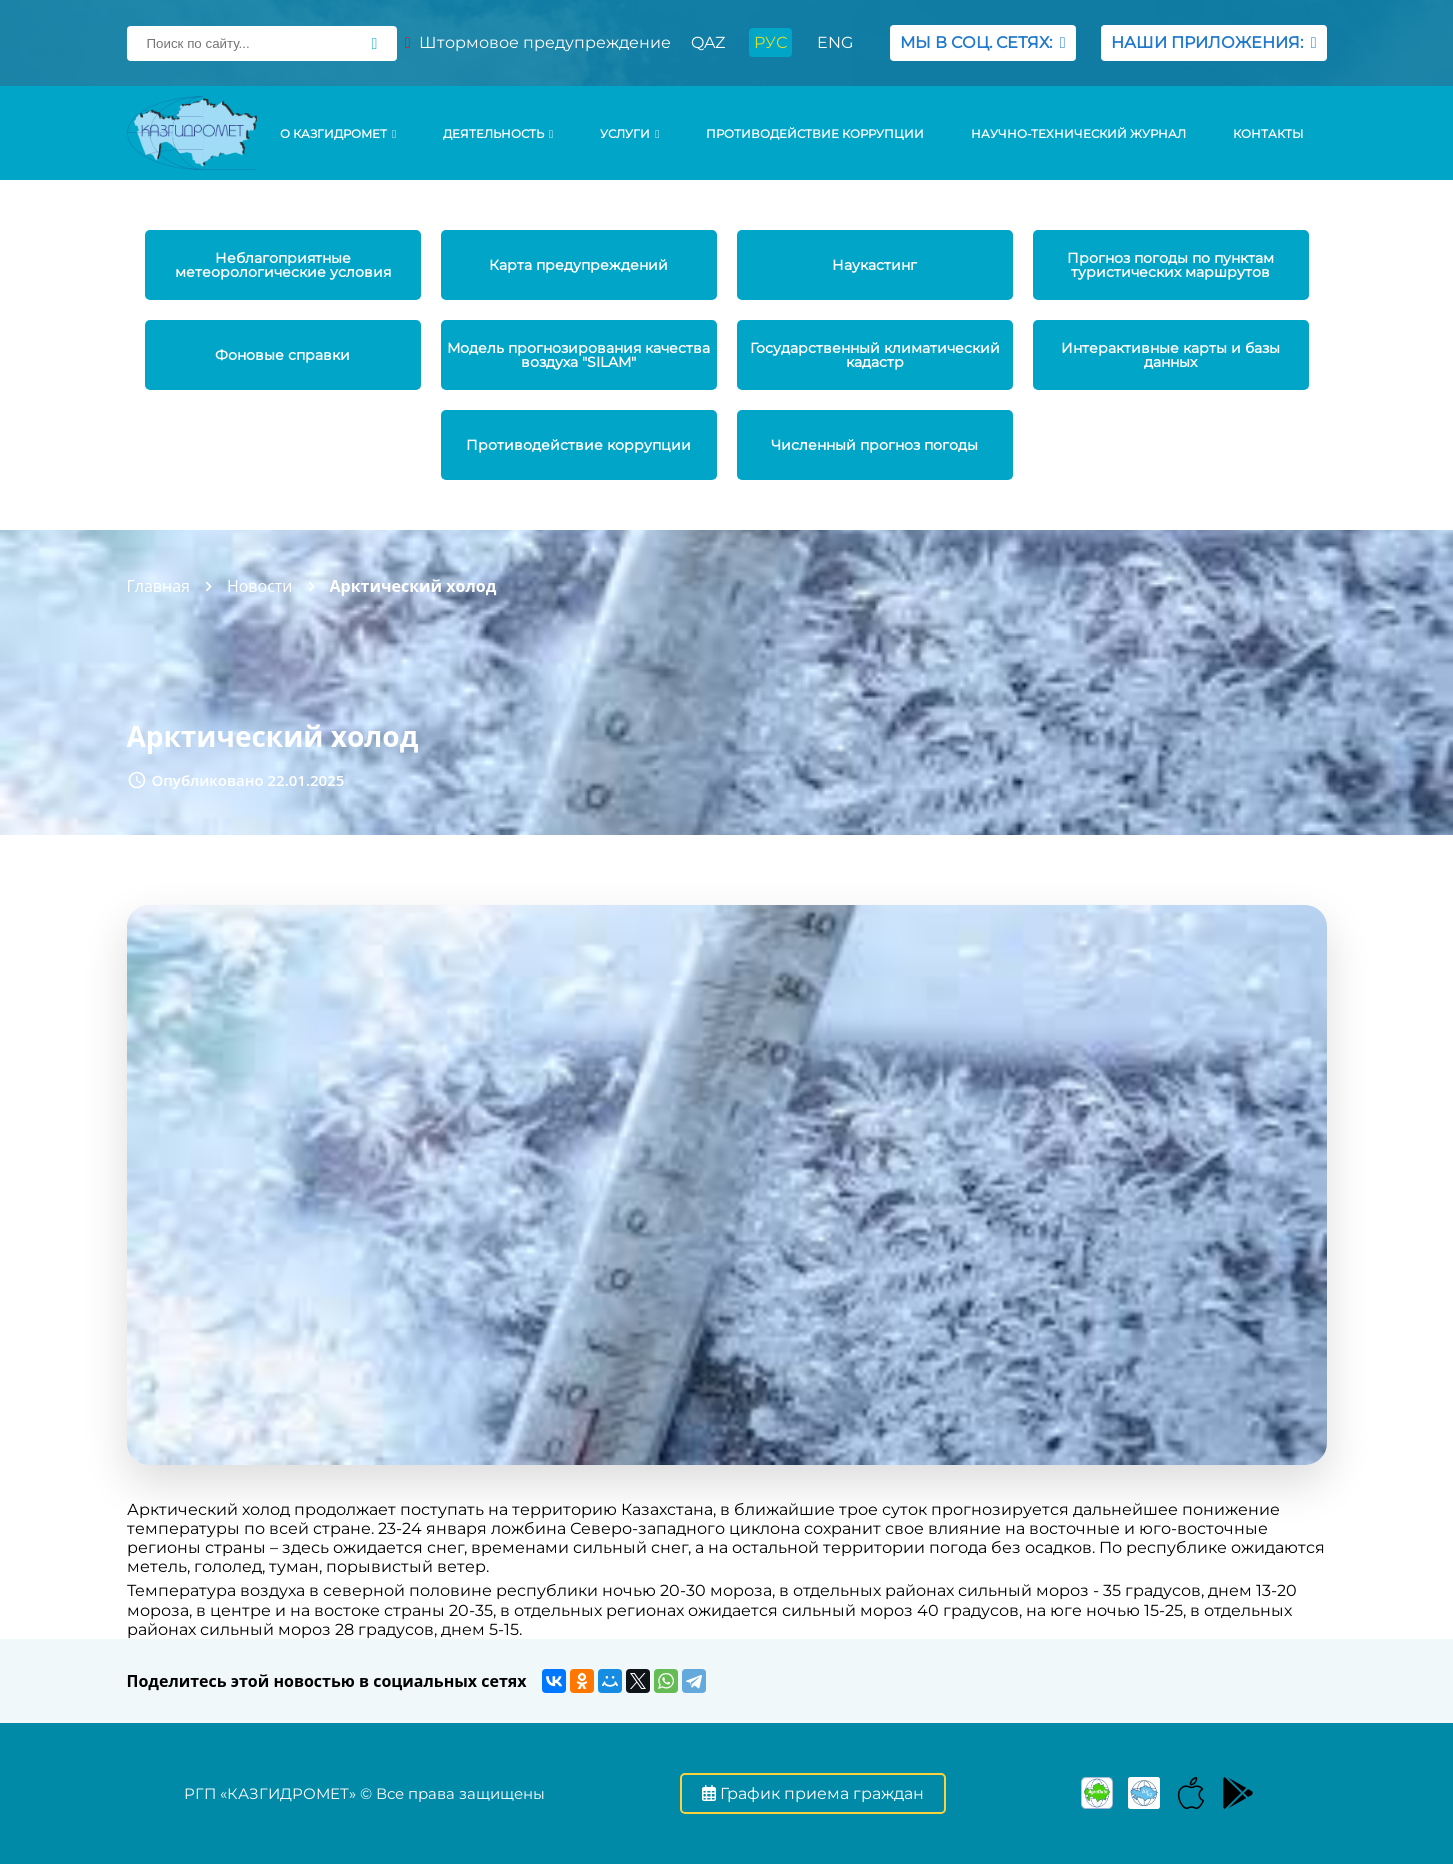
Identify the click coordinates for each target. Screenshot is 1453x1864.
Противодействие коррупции (815, 134)
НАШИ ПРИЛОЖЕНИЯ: (1214, 42)
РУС (770, 42)
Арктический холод (413, 586)
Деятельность (498, 134)
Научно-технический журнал (1078, 134)
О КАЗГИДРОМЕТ (338, 134)
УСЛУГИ (629, 134)
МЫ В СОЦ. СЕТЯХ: (983, 42)
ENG (835, 42)
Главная (158, 586)
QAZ (708, 42)
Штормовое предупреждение (538, 42)
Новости (260, 586)
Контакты (1268, 134)
